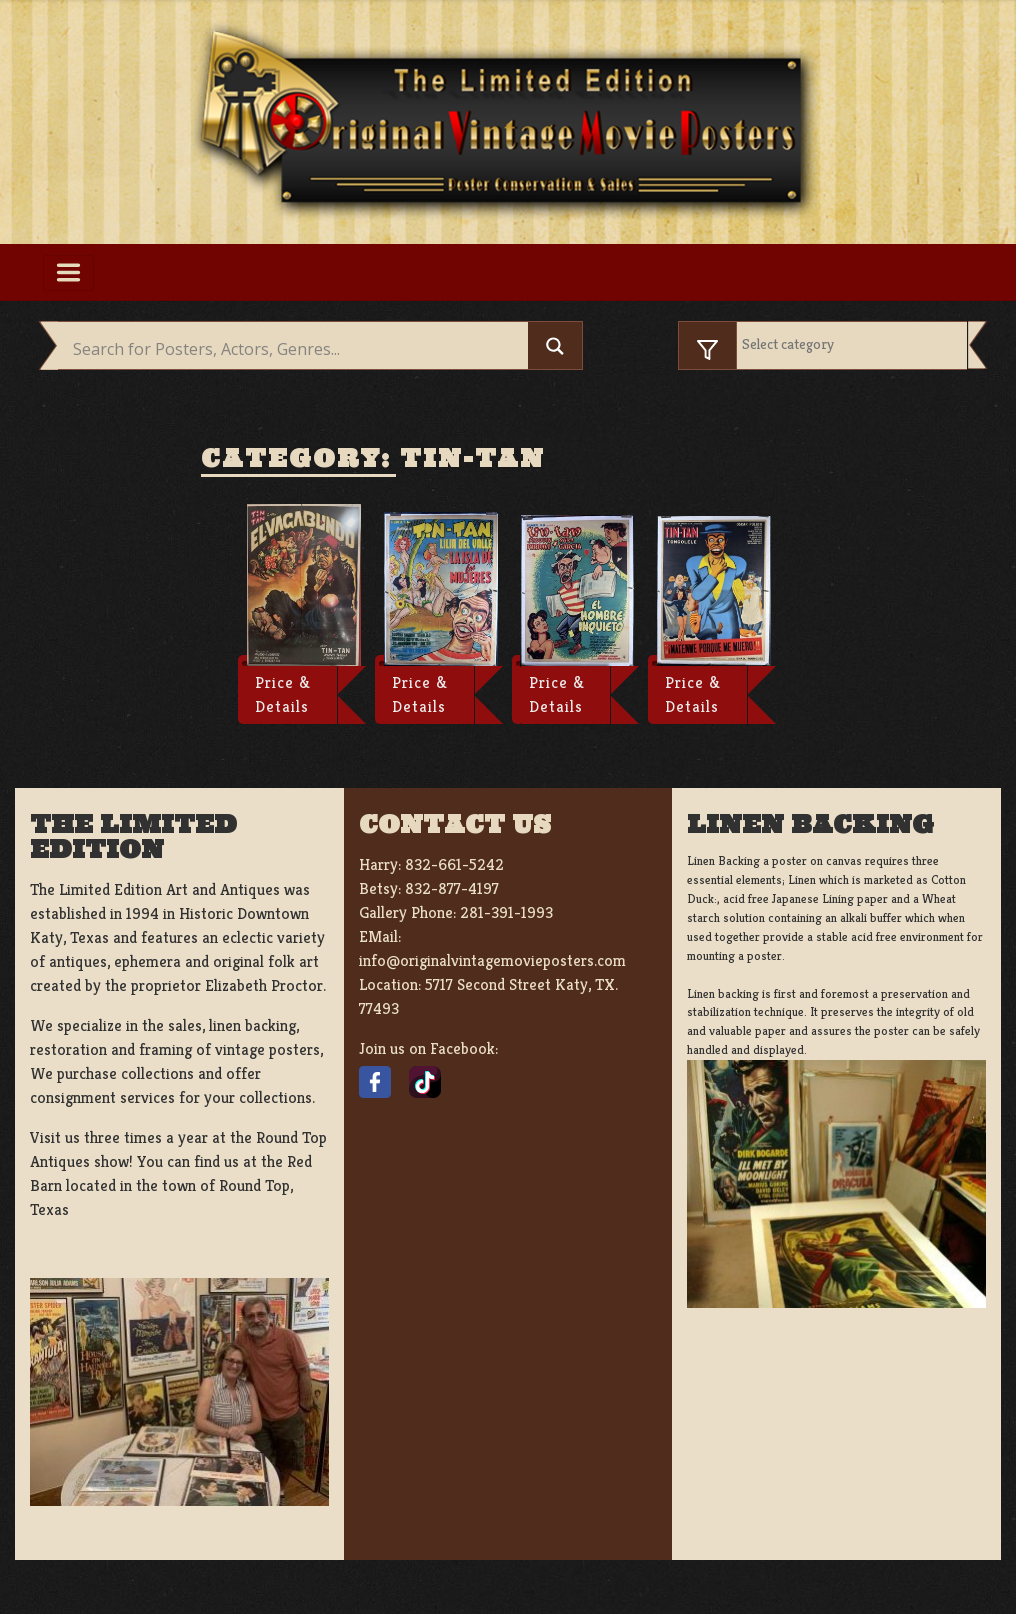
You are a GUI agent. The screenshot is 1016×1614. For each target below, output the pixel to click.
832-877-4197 (452, 888)
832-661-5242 (454, 864)
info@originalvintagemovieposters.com (492, 960)
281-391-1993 (506, 912)
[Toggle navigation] (68, 273)
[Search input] (298, 349)
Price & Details (283, 694)
